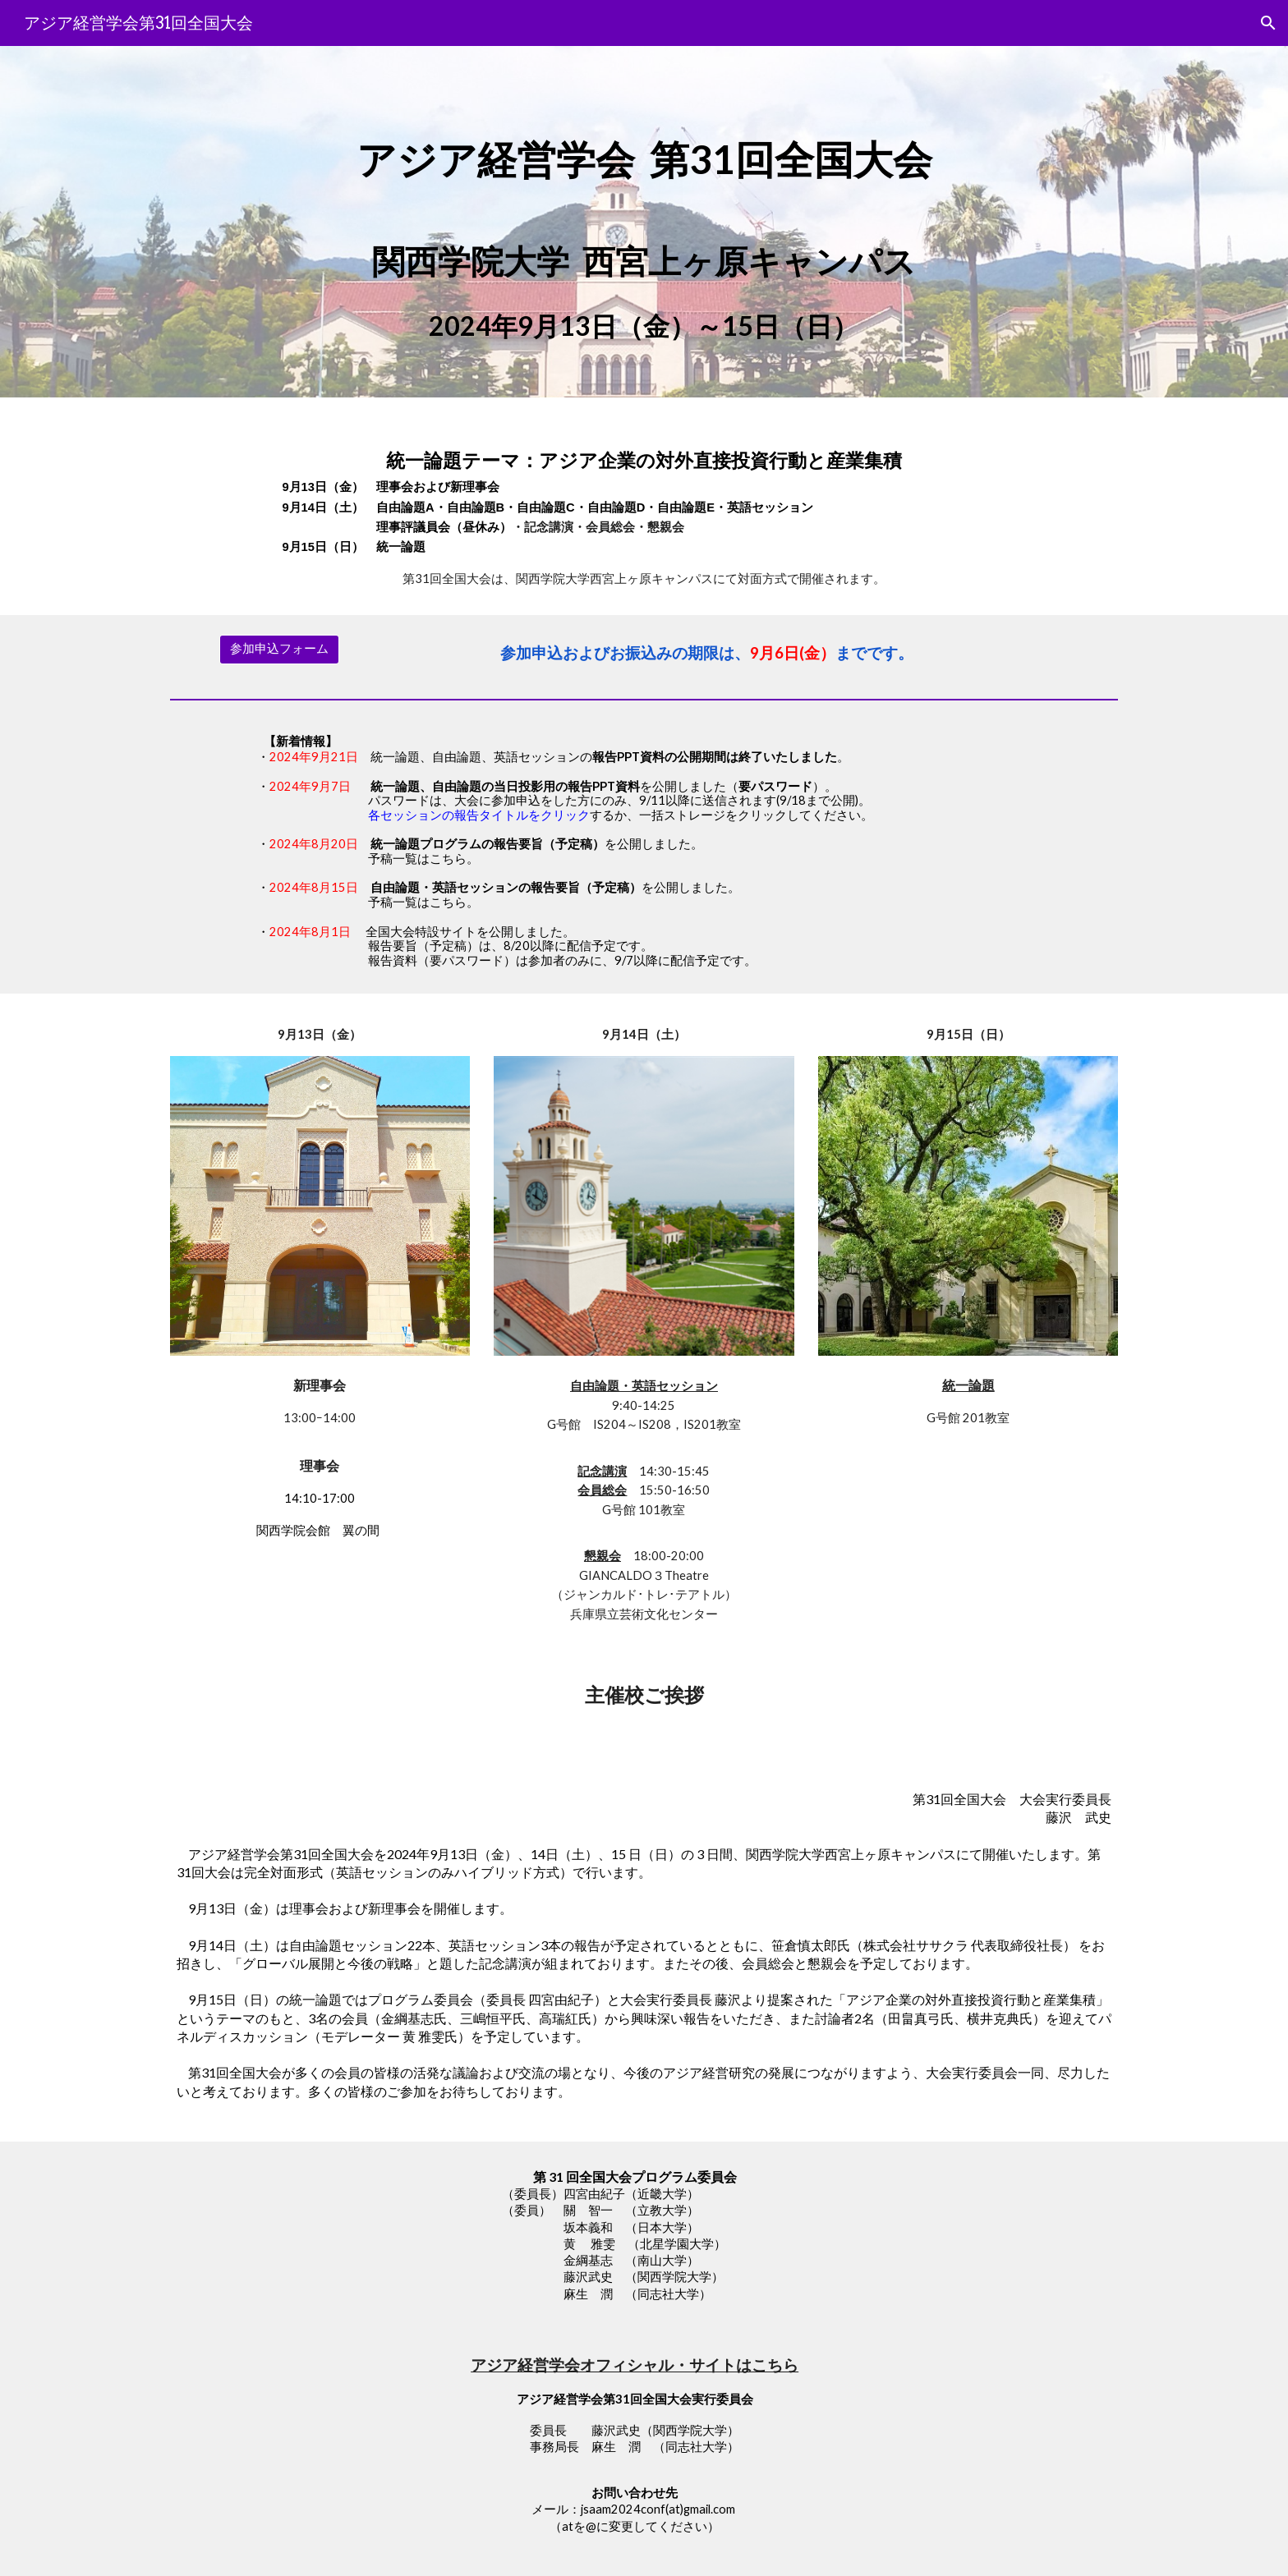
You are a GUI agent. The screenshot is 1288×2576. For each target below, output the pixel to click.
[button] (1268, 23)
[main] (644, 147)
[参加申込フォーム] (279, 649)
